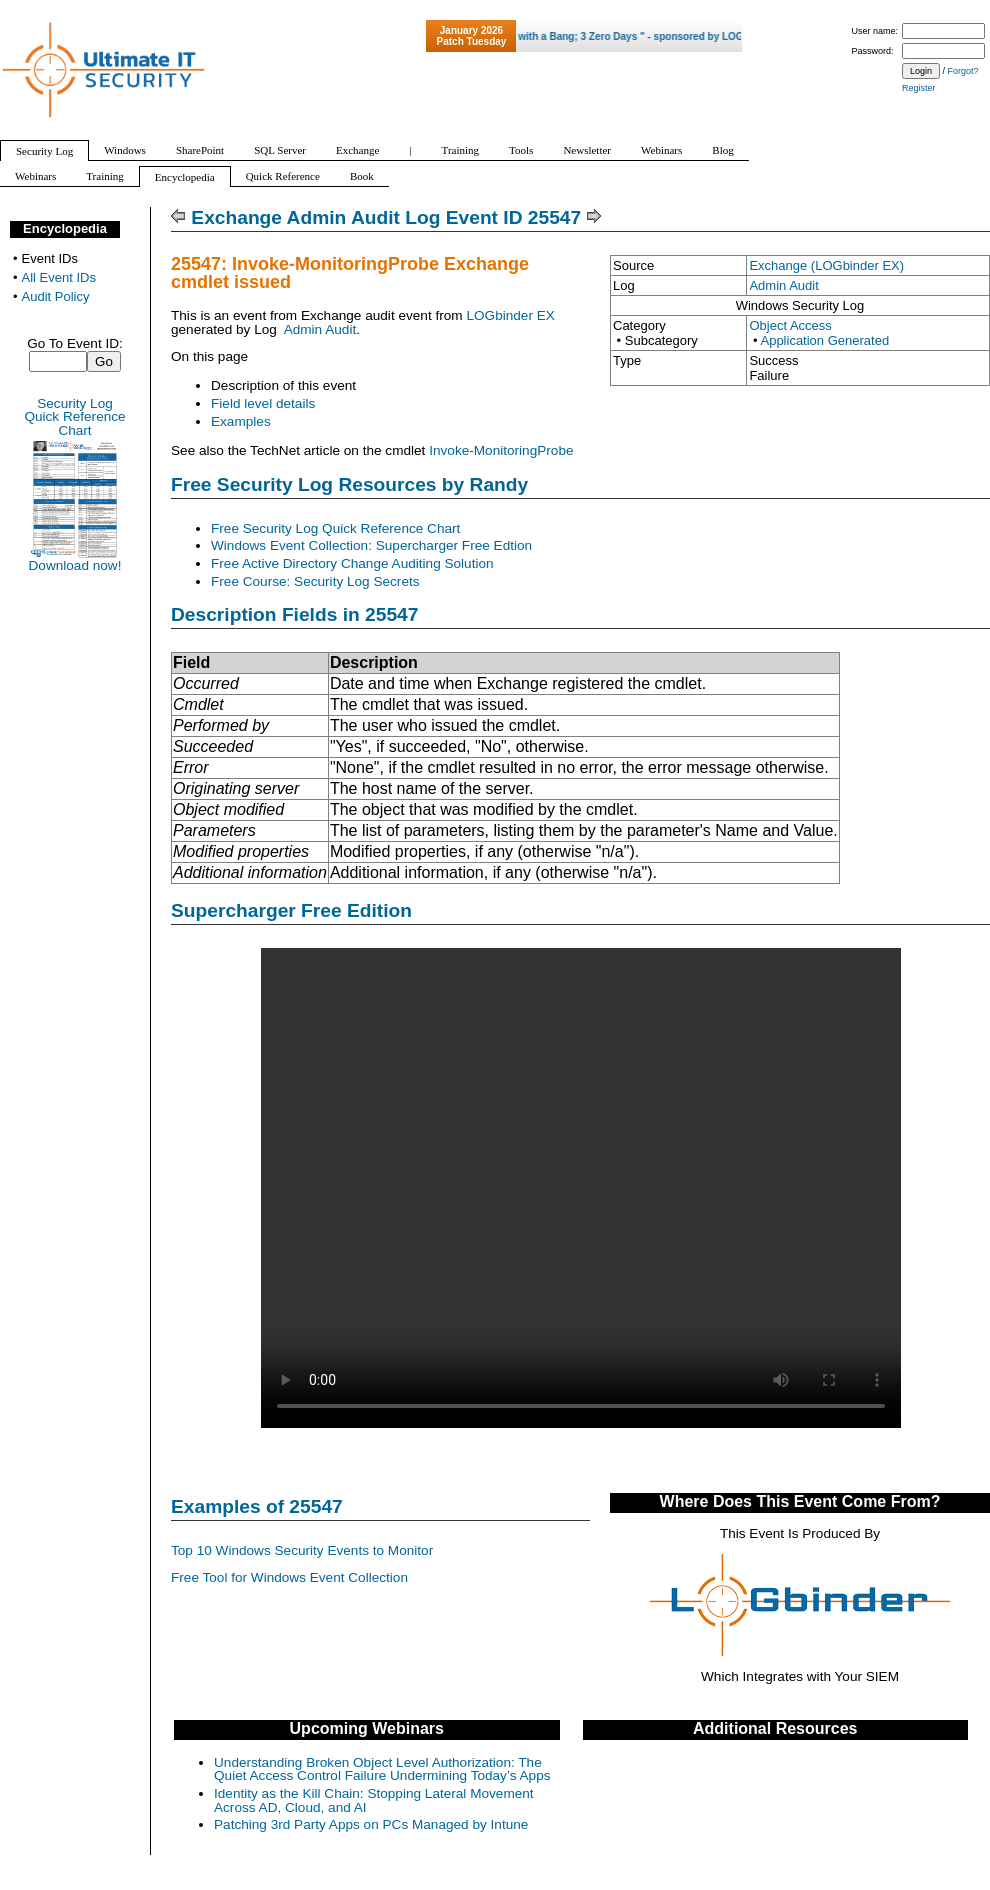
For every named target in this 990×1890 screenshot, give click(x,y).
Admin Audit (783, 285)
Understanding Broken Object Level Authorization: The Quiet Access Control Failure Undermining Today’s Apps (382, 1769)
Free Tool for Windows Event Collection (289, 1577)
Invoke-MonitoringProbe (501, 450)
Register (919, 88)
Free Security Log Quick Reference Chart (335, 528)
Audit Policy (56, 296)
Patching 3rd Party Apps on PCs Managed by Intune (371, 1824)
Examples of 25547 (257, 1506)
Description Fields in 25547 (294, 614)
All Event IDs (59, 277)
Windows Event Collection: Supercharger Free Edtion (371, 545)
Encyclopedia (65, 228)
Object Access (790, 325)
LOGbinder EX (510, 315)
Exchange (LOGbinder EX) (826, 265)
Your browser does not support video (581, 1188)
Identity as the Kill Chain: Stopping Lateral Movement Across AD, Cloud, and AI (374, 1800)
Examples (241, 421)
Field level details (263, 403)
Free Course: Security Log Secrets (315, 581)
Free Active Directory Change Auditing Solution (352, 563)
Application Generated (824, 340)
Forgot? (963, 71)
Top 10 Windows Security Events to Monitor (302, 1550)
